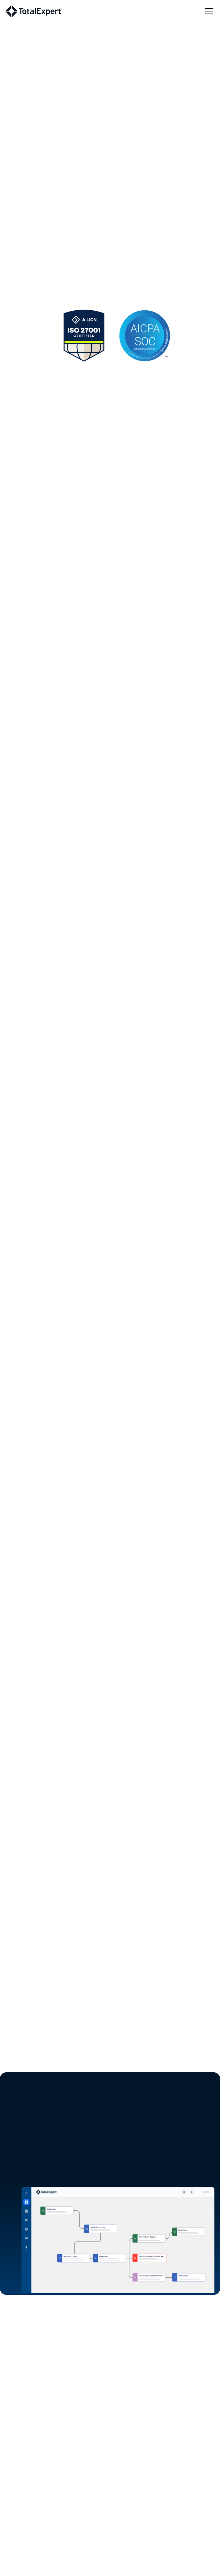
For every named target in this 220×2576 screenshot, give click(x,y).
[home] (33, 11)
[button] (207, 11)
